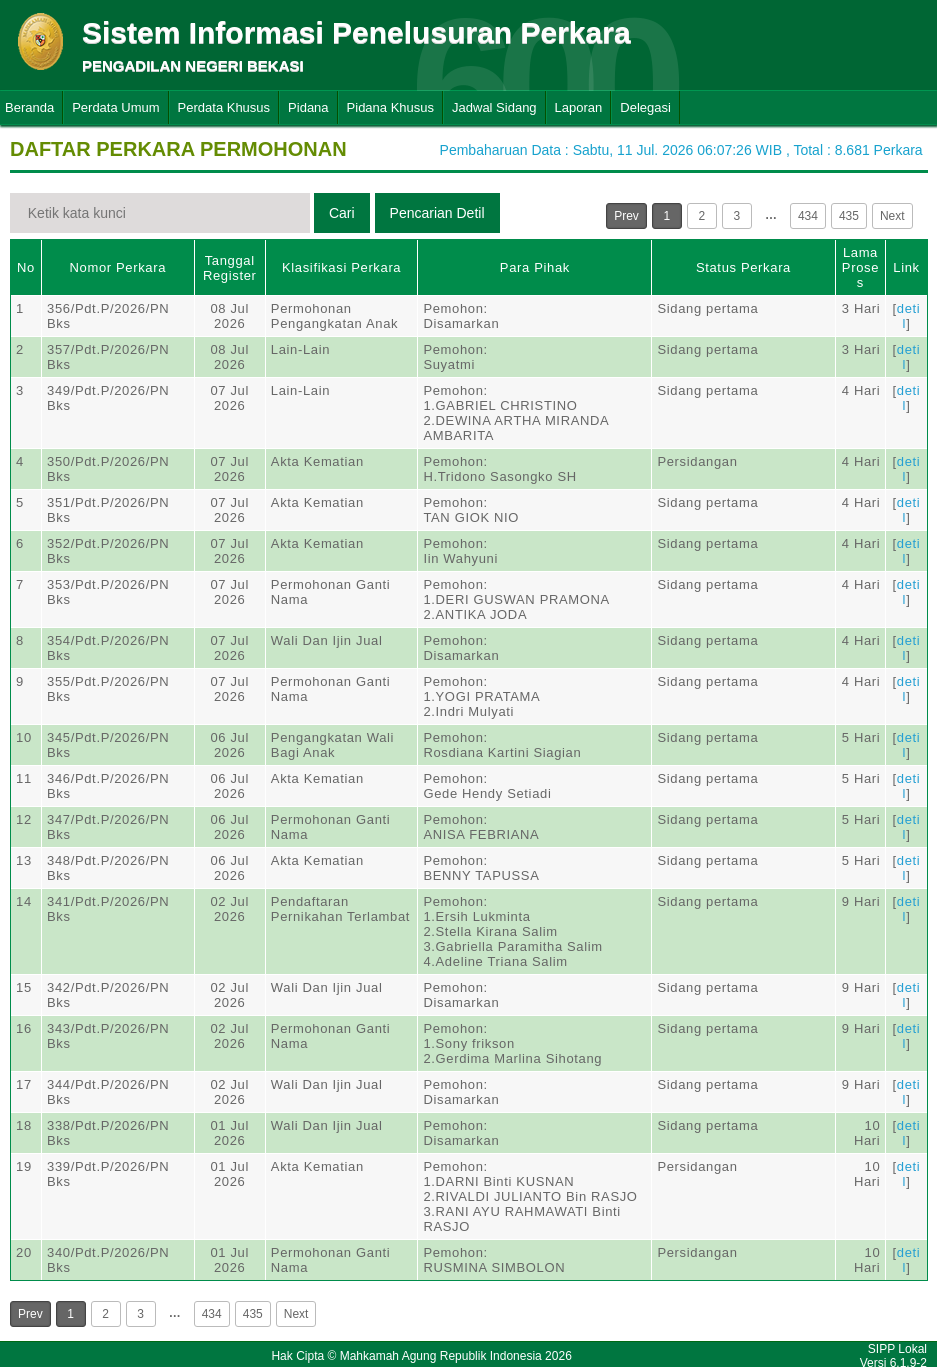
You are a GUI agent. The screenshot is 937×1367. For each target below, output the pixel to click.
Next (892, 216)
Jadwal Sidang (494, 107)
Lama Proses (860, 267)
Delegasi (645, 107)
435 (849, 216)
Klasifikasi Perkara (341, 267)
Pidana (308, 107)
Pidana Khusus (390, 107)
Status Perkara (743, 267)
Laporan (579, 107)
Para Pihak (535, 267)
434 (808, 216)
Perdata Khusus (224, 107)
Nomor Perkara (118, 267)
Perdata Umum (115, 107)
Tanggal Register (230, 268)
